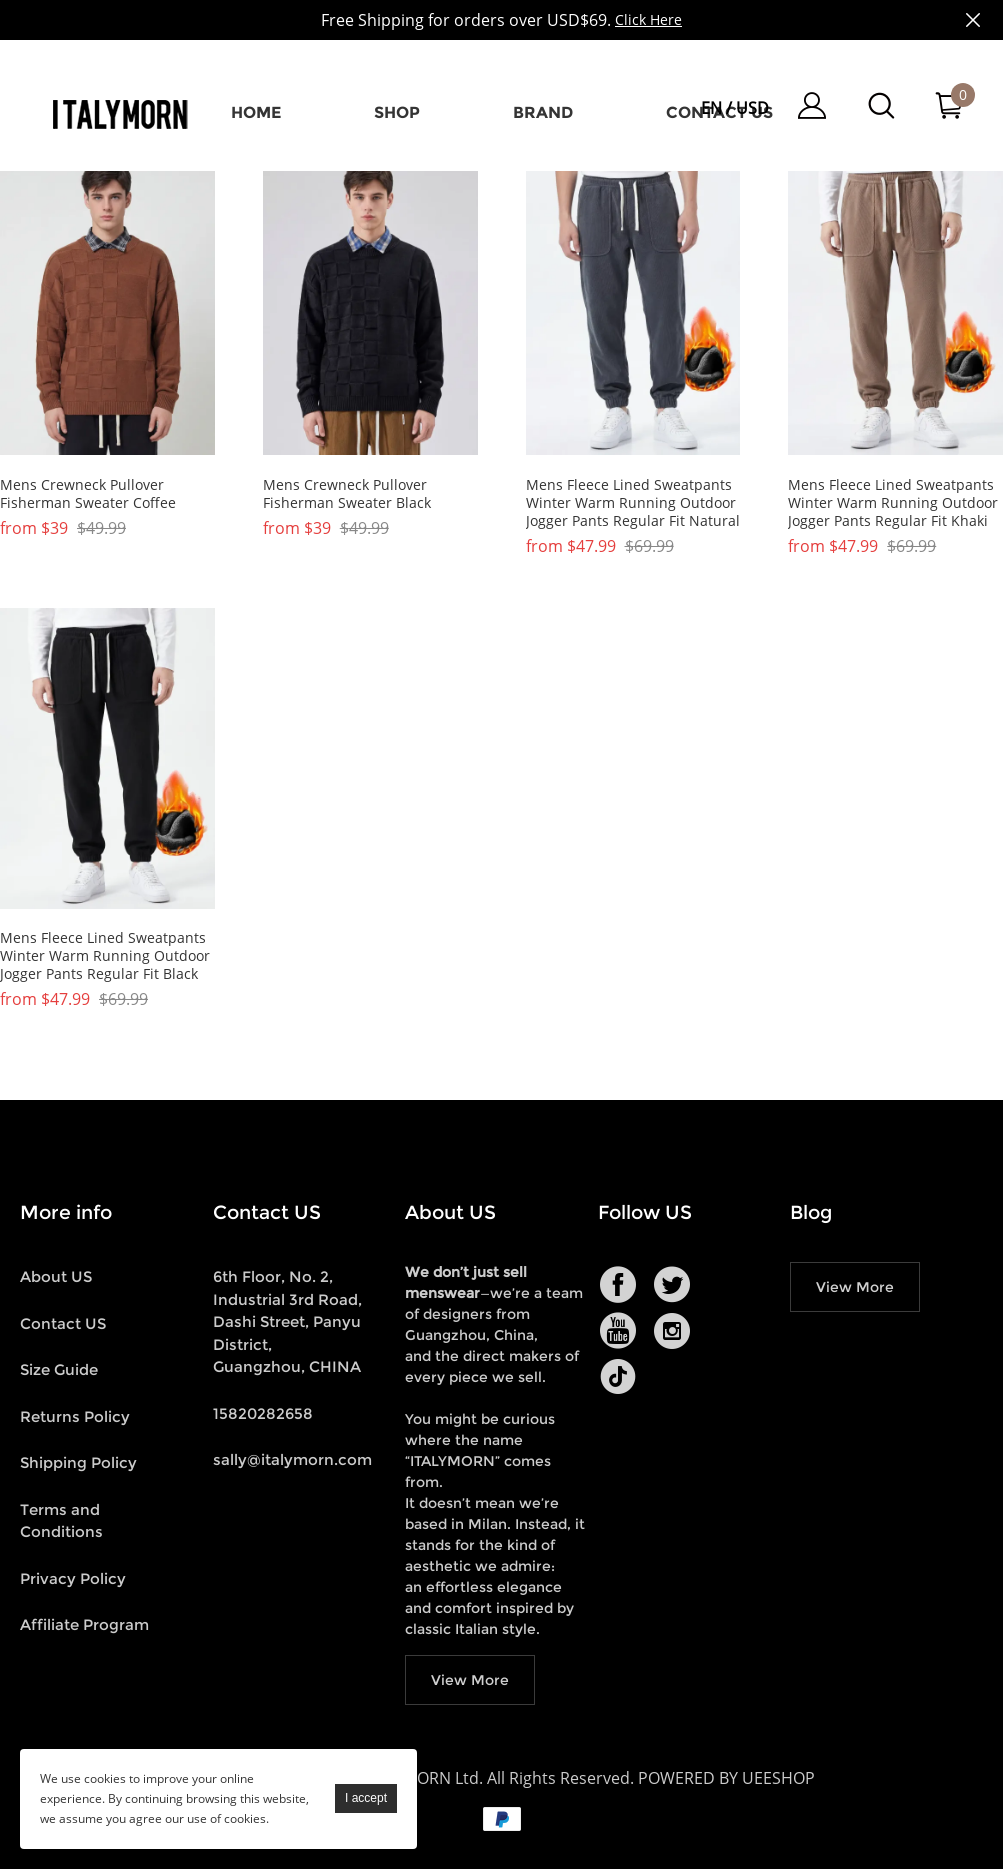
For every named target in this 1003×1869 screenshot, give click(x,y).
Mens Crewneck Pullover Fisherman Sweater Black (347, 494)
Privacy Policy (73, 1578)
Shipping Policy (78, 1462)
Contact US (63, 1323)
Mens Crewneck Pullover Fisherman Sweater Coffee (88, 494)
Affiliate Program (84, 1624)
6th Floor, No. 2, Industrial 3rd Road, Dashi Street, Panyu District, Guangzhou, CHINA (287, 1321)
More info (66, 1212)
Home (256, 112)
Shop (397, 112)
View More (470, 1680)
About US (56, 1276)
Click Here (648, 19)
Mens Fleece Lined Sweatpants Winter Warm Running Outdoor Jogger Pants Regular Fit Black (105, 956)
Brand (543, 112)
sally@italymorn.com (292, 1459)
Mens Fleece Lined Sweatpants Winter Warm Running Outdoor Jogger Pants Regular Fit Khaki (893, 503)
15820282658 (263, 1413)
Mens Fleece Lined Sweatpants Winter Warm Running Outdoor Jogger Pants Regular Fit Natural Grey (633, 503)
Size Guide (59, 1369)
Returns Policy (75, 1416)
